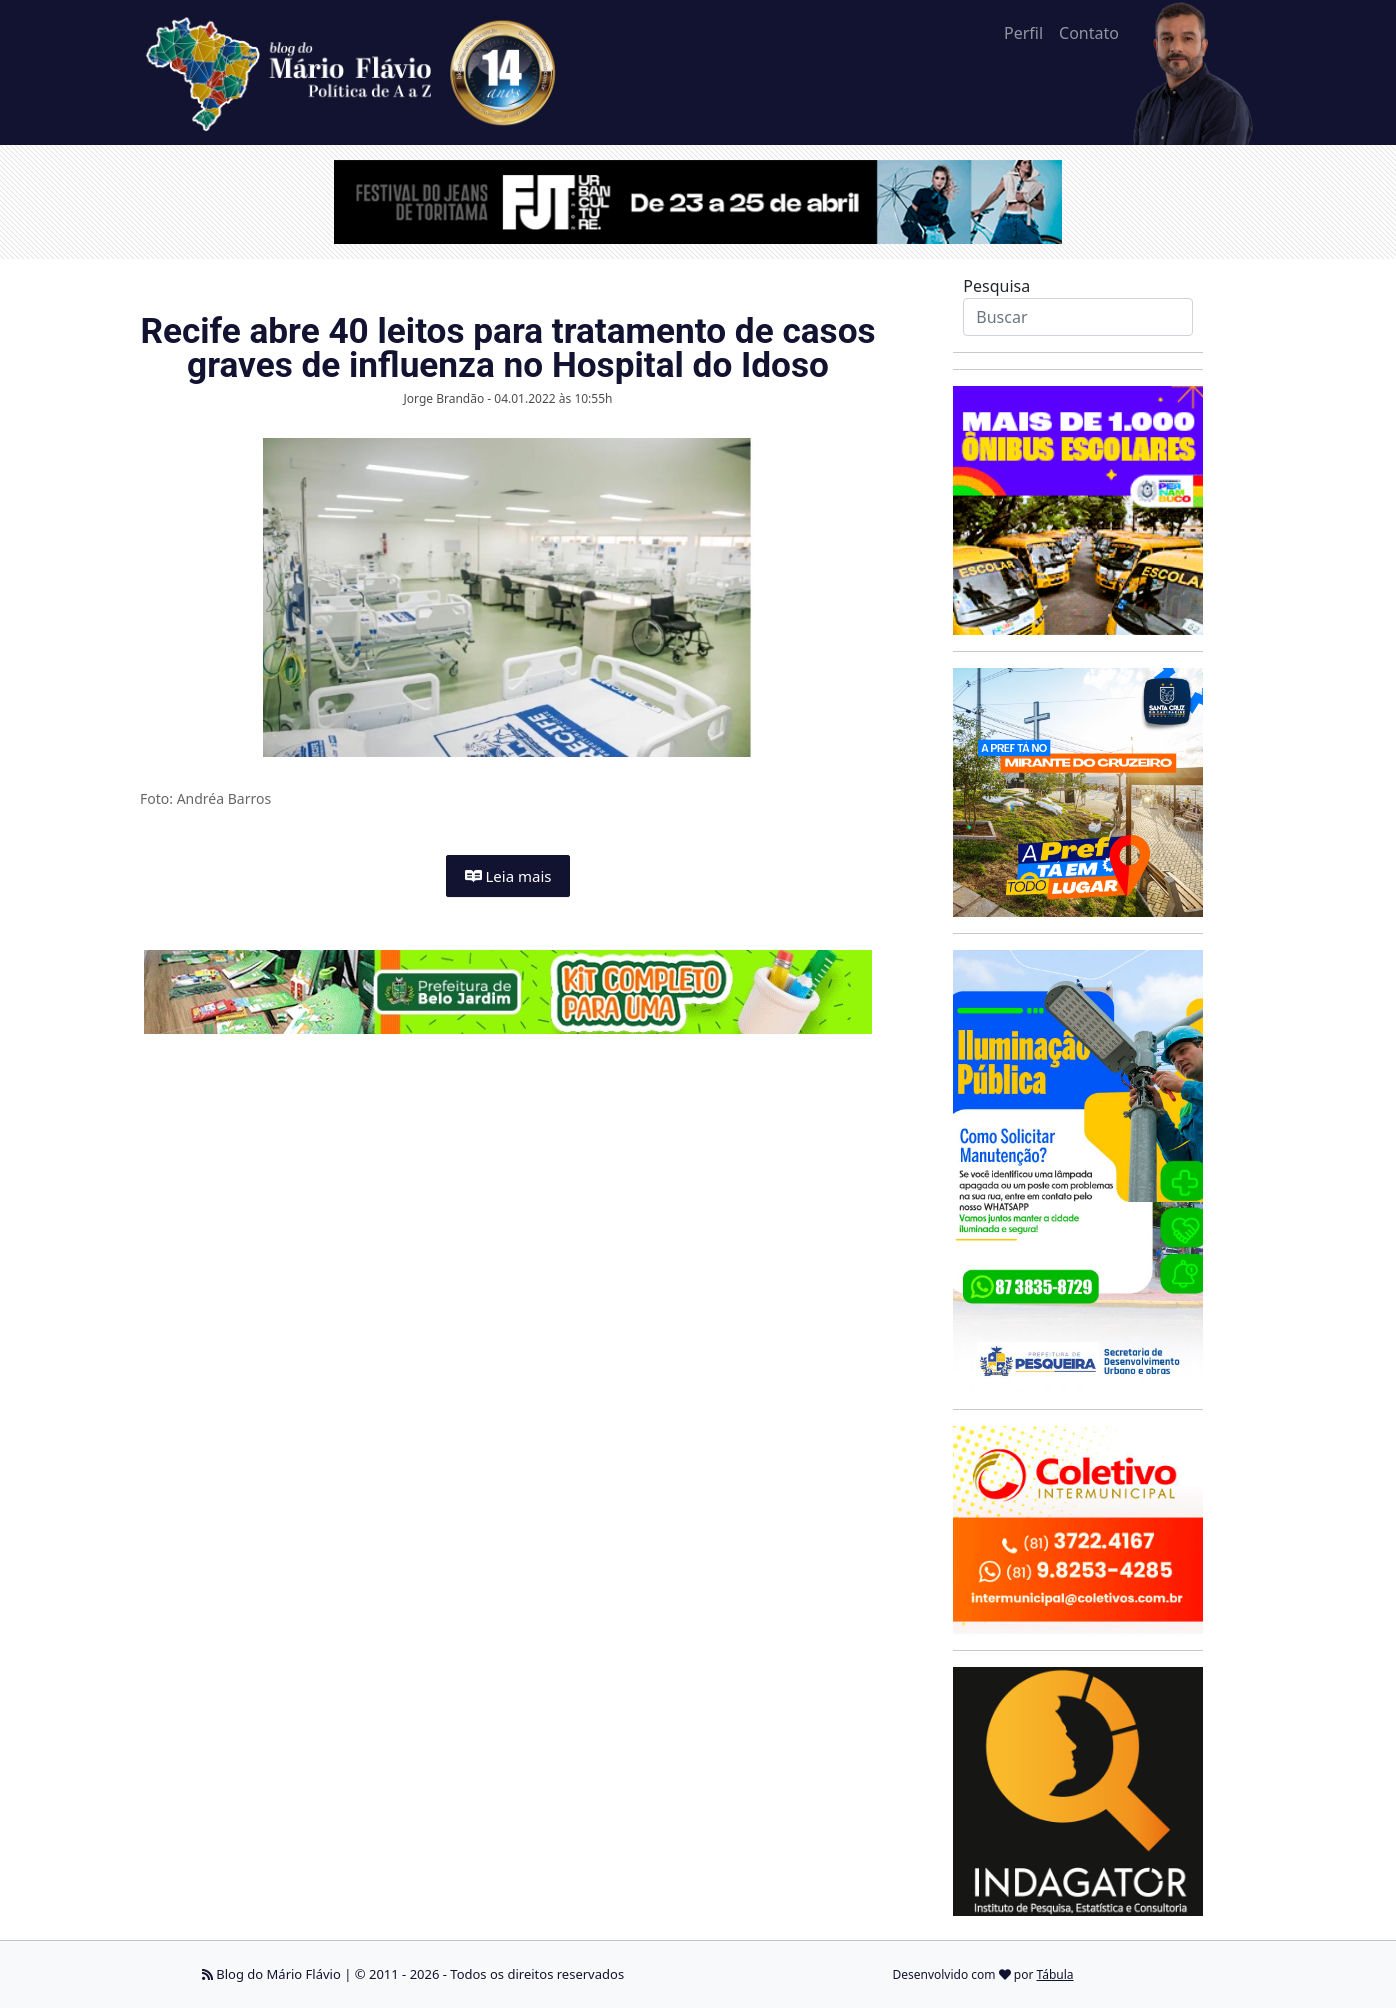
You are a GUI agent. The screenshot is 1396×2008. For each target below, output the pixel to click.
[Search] (1077, 317)
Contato (1089, 33)
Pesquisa (996, 286)
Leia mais (508, 876)
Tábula (1055, 1974)
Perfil (1023, 33)
